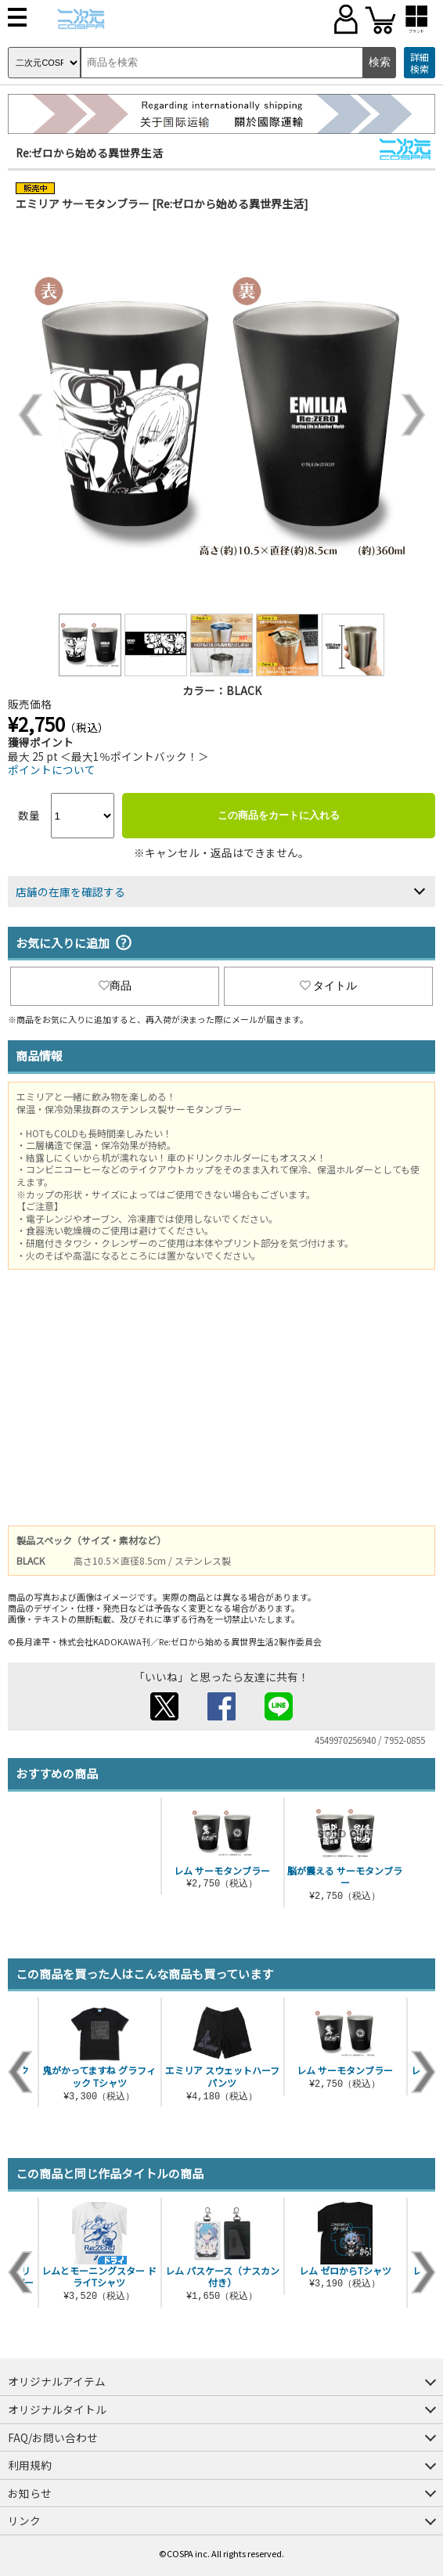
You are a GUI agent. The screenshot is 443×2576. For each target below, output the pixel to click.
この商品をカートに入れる (279, 815)
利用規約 (30, 2465)
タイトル (329, 985)
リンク (24, 2520)
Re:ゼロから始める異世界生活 (89, 152)
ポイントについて (51, 769)
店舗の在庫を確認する (70, 891)
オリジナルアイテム (57, 2381)
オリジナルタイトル (57, 2409)
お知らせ (30, 2493)
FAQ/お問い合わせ (53, 2437)
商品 (115, 985)
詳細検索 (419, 63)
